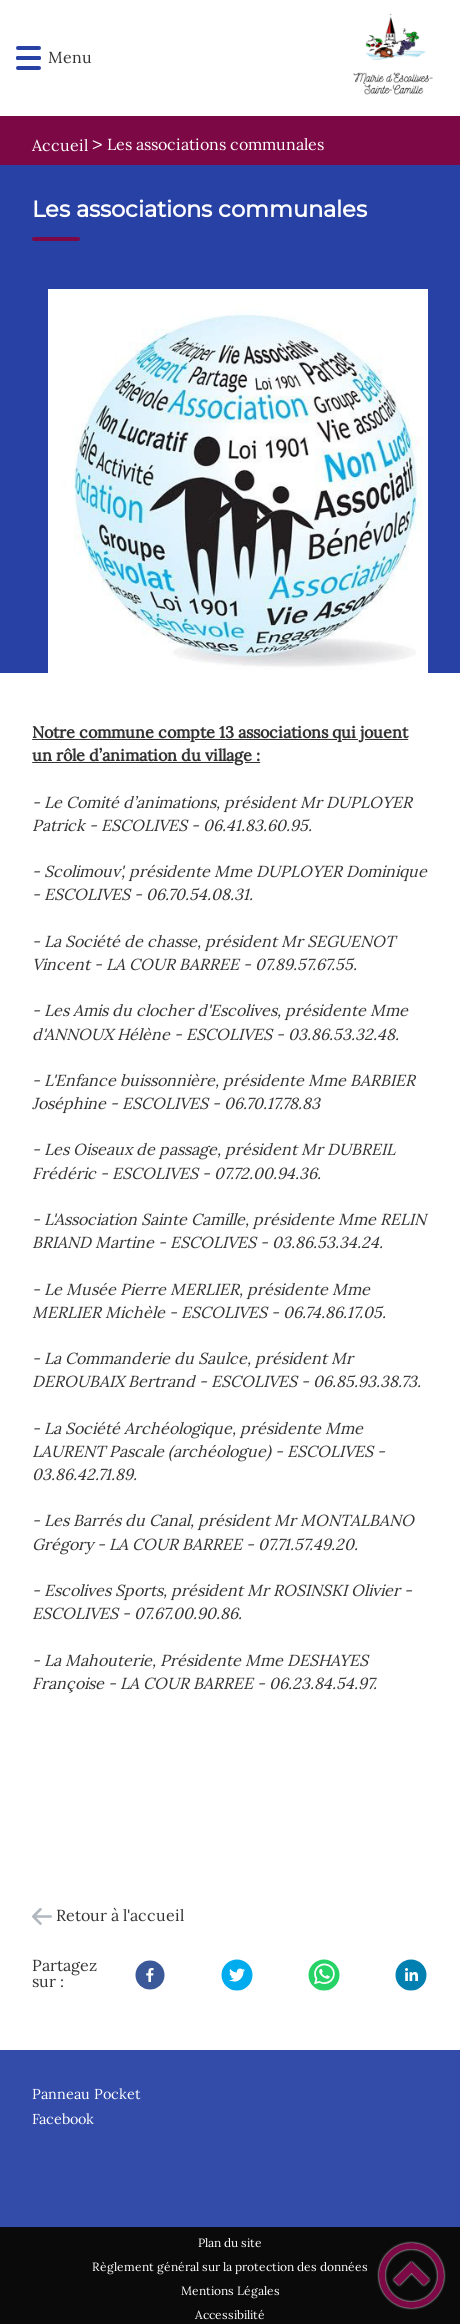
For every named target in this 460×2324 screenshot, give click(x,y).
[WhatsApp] (324, 1975)
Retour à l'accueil (120, 1915)
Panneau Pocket (86, 2094)
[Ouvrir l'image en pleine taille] (246, 489)
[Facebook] (150, 1975)
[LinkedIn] (411, 1975)
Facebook (63, 2119)
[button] (28, 58)
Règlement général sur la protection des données (230, 2266)
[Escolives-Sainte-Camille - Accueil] (264, 58)
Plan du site (230, 2242)
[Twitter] (237, 1975)
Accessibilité (230, 2314)
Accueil (60, 145)
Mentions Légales (230, 2290)
